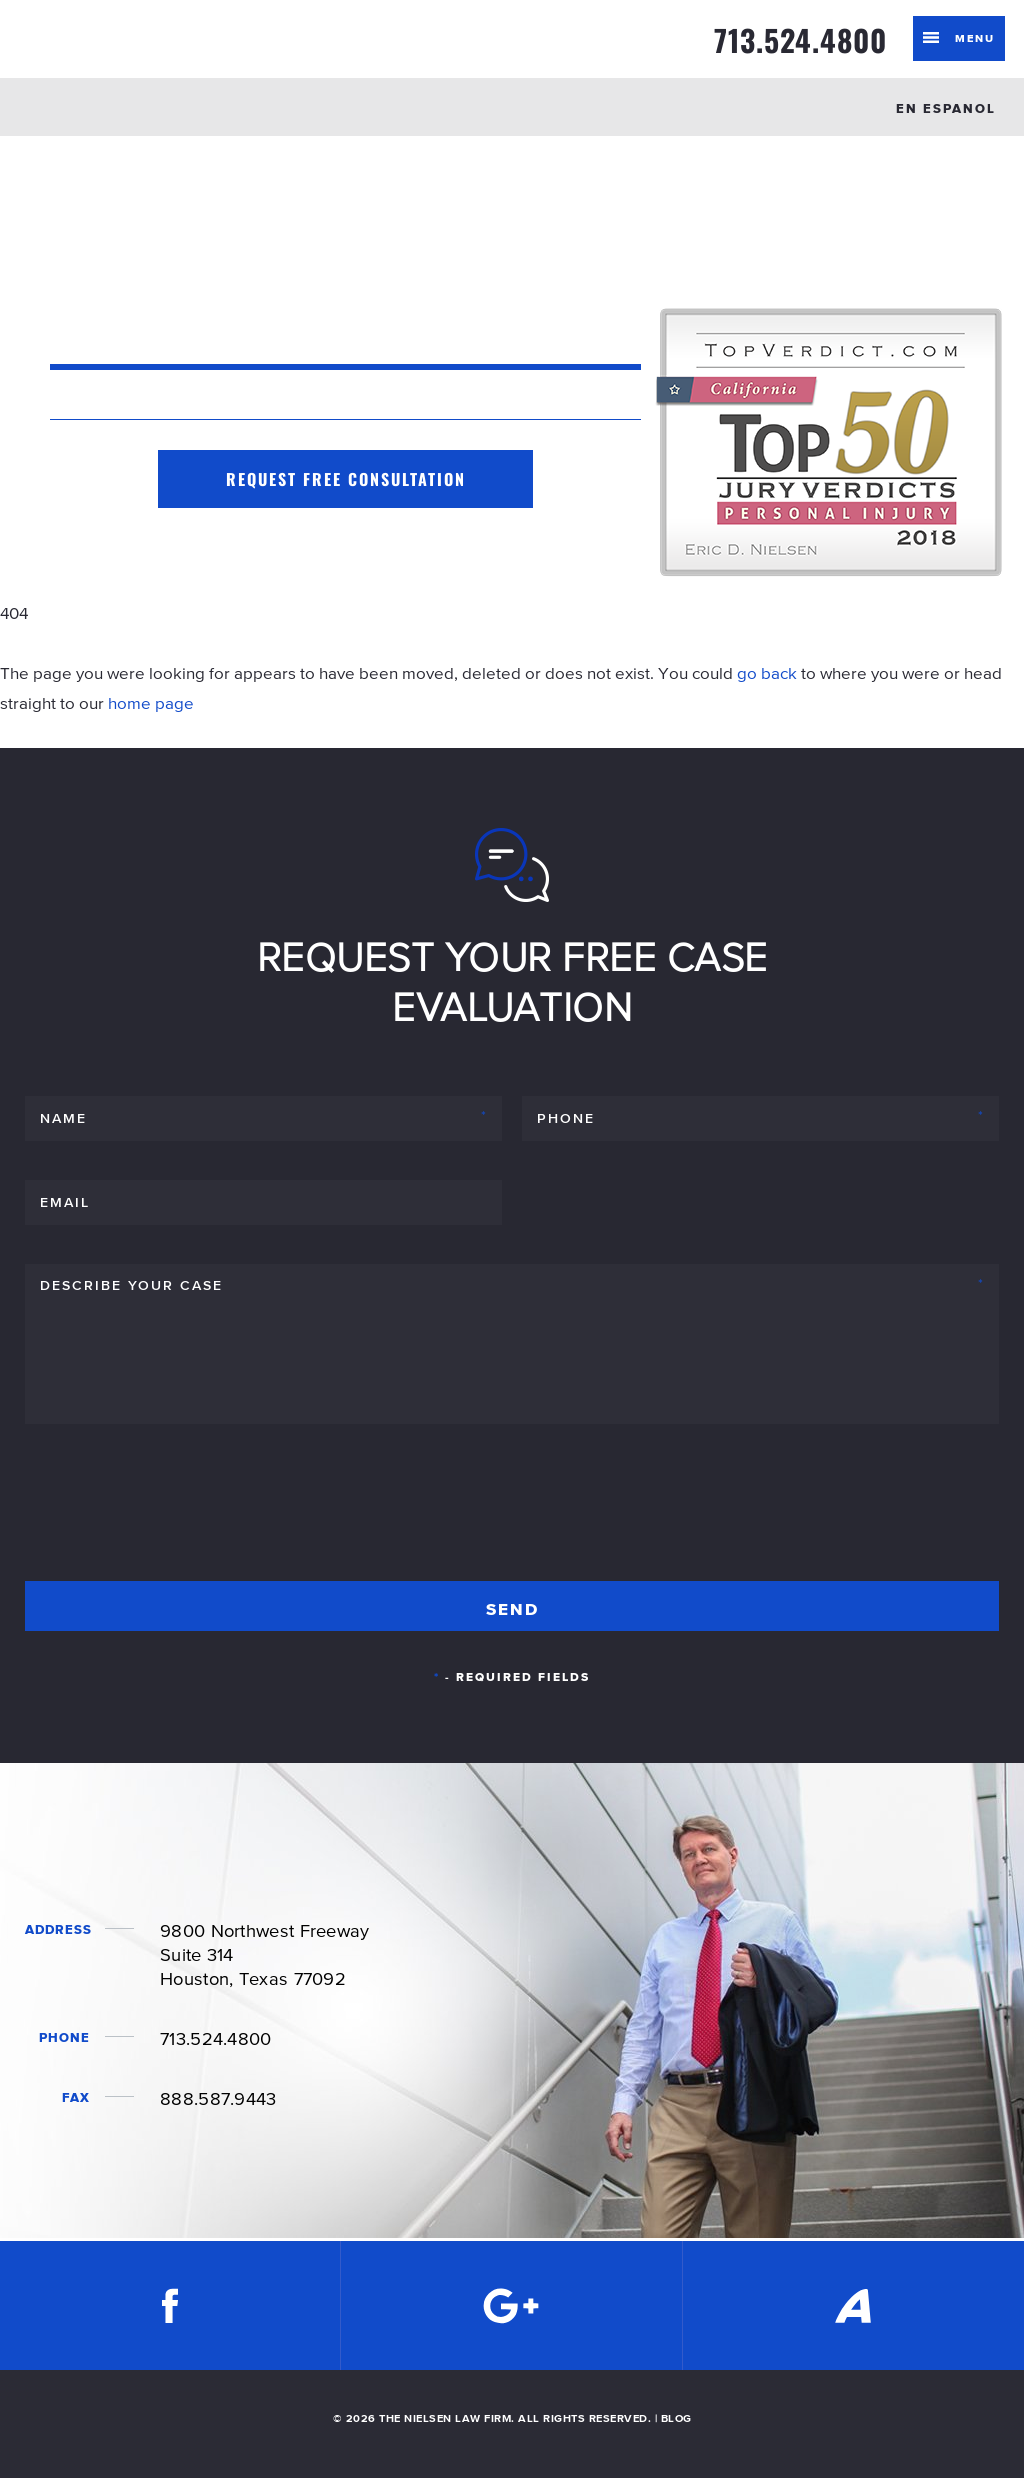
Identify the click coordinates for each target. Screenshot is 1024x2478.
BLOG (676, 2418)
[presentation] (177, 1511)
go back (767, 673)
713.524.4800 (800, 40)
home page (151, 703)
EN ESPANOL (946, 108)
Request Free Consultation (346, 479)
